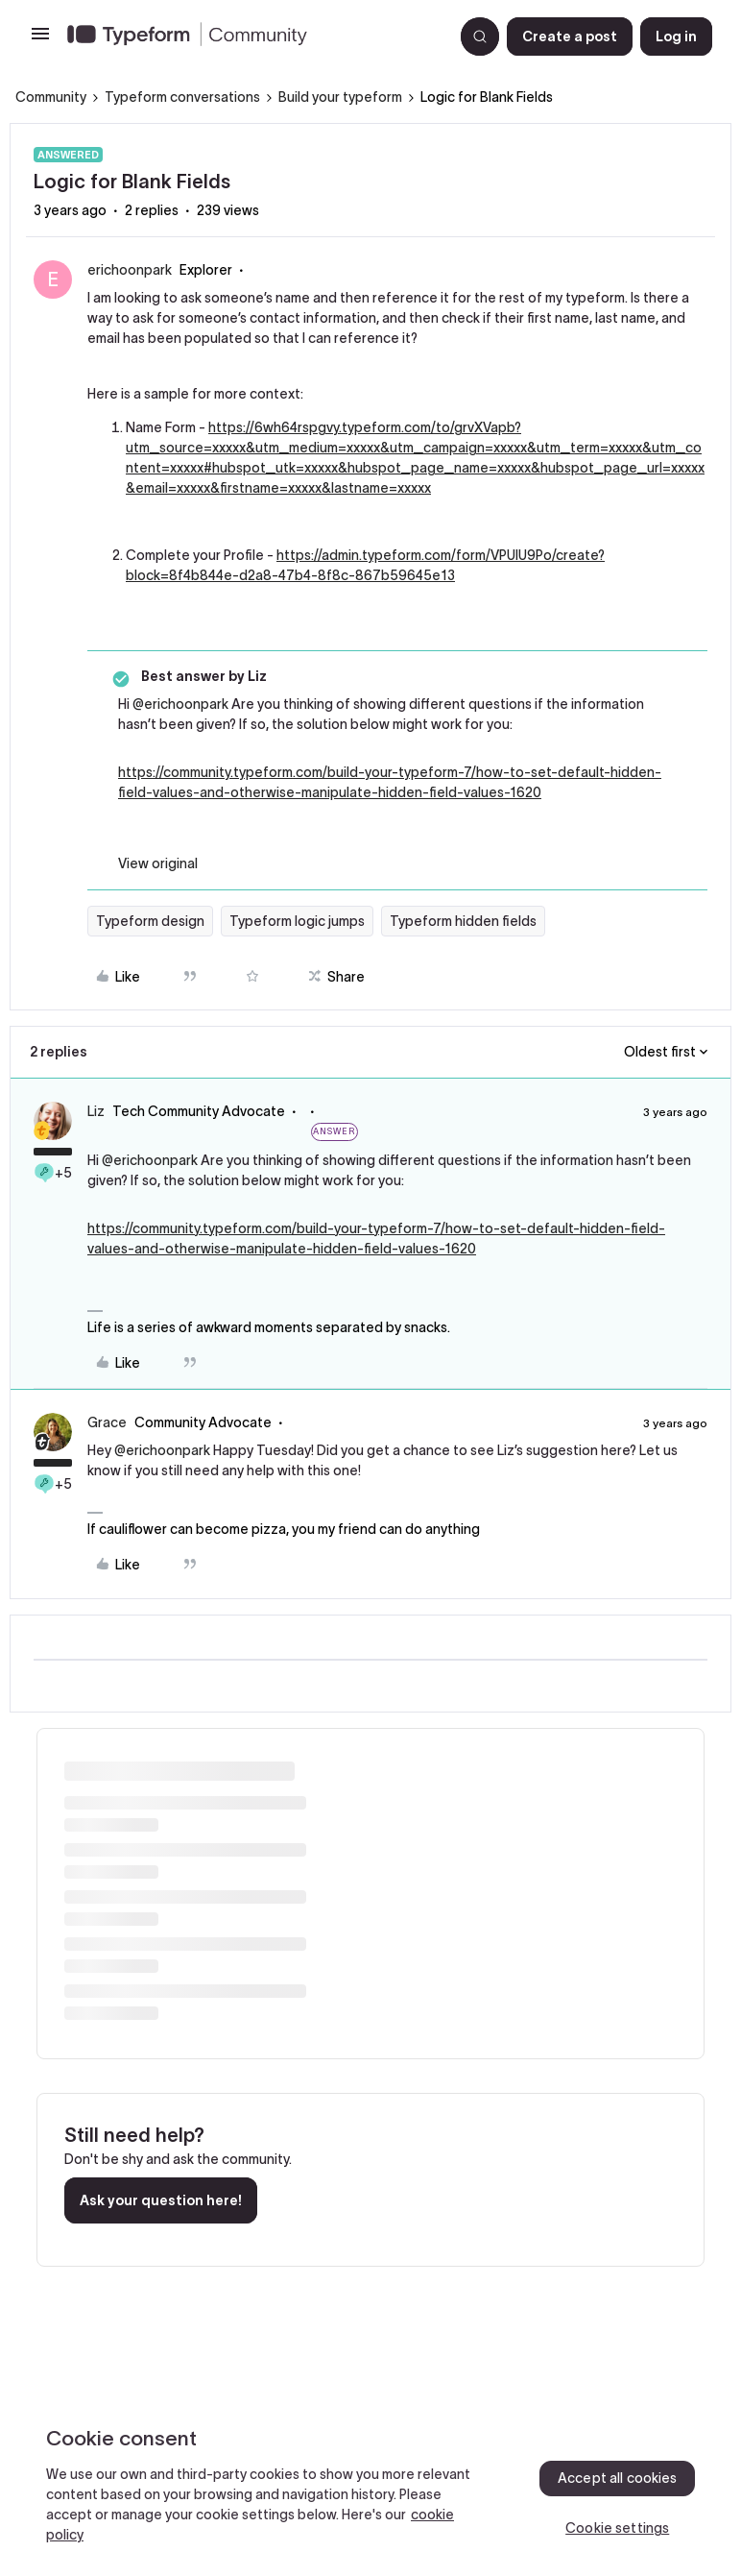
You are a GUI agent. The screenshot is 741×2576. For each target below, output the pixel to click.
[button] (40, 40)
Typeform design (150, 921)
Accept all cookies (618, 2478)
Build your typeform (340, 97)
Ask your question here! (161, 2200)
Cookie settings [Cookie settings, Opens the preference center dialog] (617, 2528)
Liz (96, 1111)
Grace (107, 1422)
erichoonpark (129, 270)
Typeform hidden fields (463, 921)
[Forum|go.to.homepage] (252, 36)
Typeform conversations (182, 97)
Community (50, 97)
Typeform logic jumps (297, 921)
